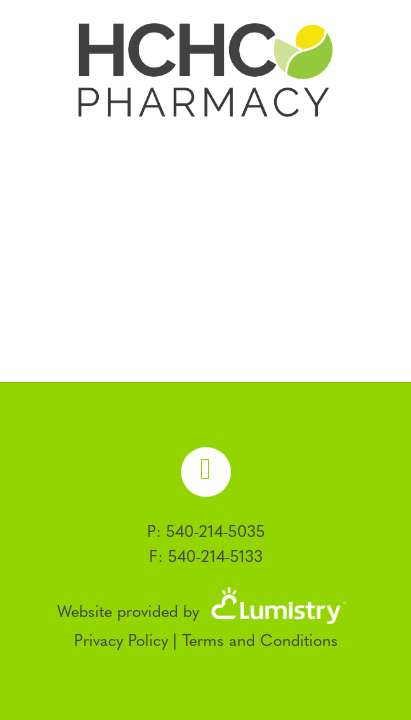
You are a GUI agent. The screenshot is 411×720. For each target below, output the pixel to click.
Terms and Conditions (260, 642)
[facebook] (206, 472)
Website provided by (205, 613)
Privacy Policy (121, 642)
